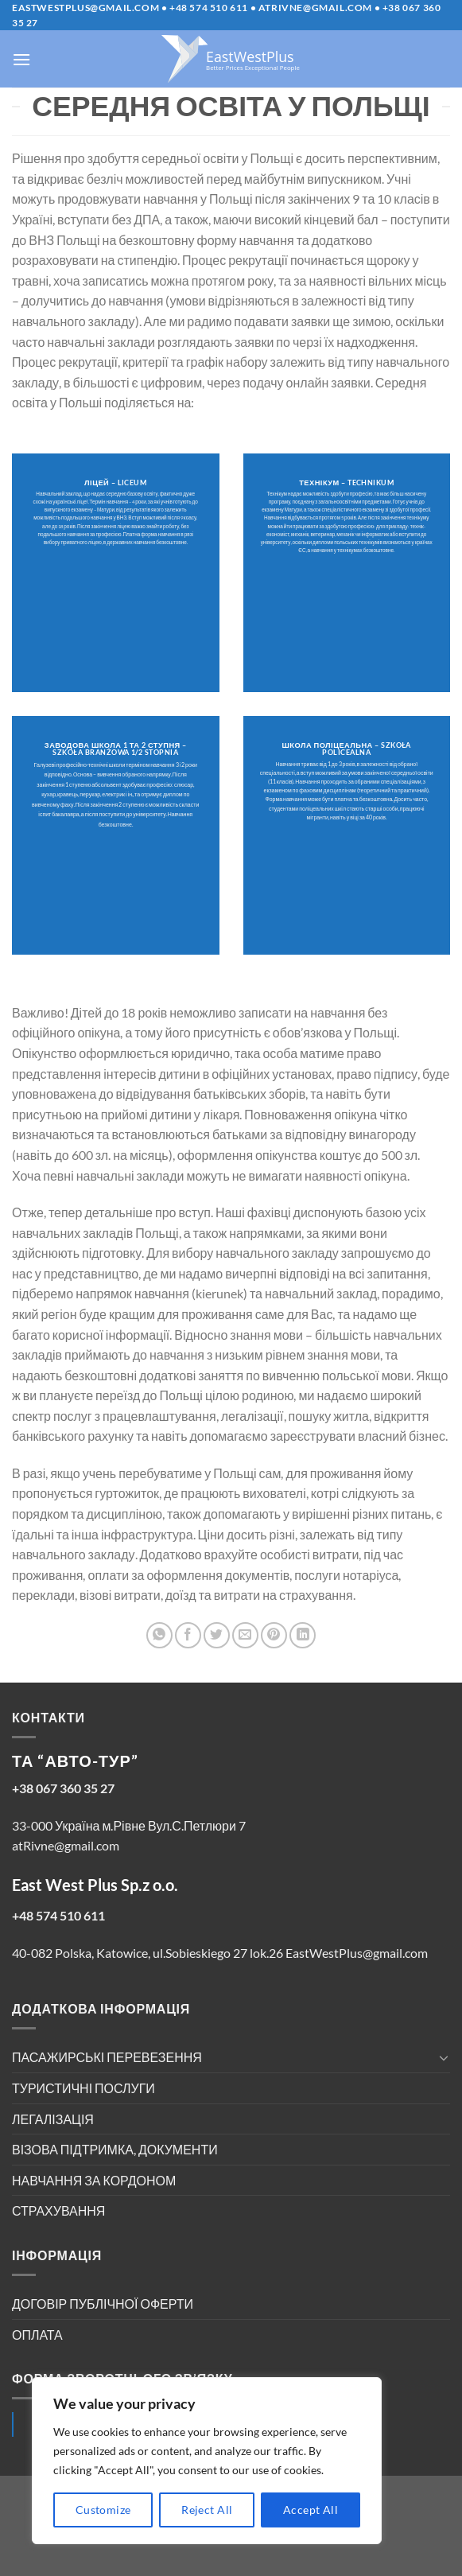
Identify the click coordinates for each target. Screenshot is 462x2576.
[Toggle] (443, 2057)
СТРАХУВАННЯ (58, 2210)
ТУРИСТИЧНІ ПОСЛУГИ (83, 2087)
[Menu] (21, 59)
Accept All (310, 2509)
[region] (207, 2460)
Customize (103, 2509)
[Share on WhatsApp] (159, 1635)
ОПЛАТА (37, 2334)
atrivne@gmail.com (315, 8)
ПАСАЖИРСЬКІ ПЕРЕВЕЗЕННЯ (107, 2056)
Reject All (206, 2509)
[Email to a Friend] (245, 1635)
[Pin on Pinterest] (274, 1635)
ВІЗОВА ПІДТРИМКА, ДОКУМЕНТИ (115, 2149)
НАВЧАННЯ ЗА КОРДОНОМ (94, 2180)
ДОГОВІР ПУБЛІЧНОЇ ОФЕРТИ (102, 2303)
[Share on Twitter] (217, 1635)
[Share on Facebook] (188, 1635)
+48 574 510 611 (208, 8)
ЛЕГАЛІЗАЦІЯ (53, 2119)
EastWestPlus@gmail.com (85, 8)
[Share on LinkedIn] (302, 1635)
